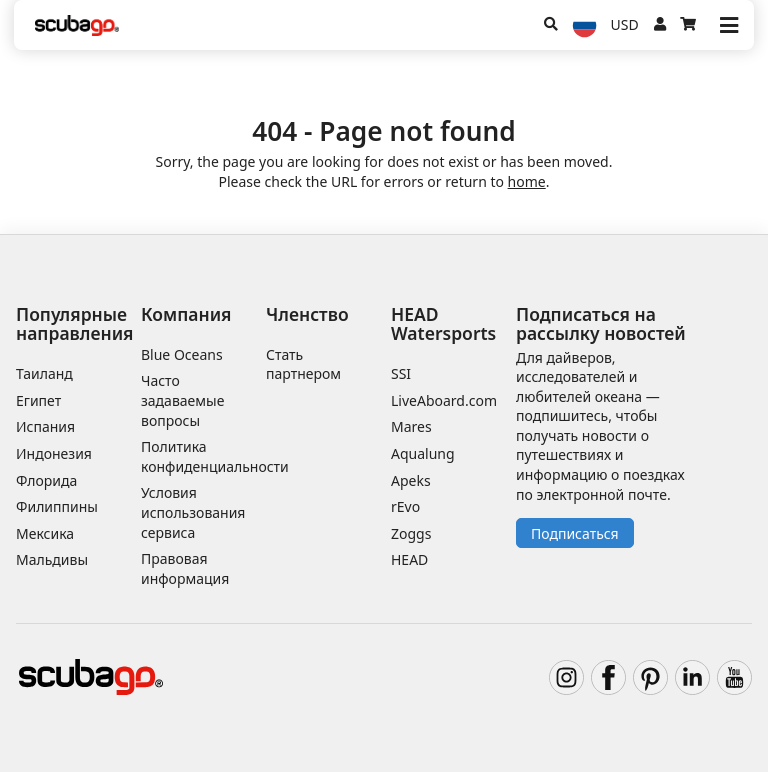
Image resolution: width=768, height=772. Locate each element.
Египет (38, 400)
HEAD (409, 559)
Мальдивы (52, 559)
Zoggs (411, 533)
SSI (401, 373)
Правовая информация (185, 568)
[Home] (77, 25)
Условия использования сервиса (193, 512)
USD (625, 24)
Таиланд (44, 373)
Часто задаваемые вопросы (182, 400)
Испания (45, 426)
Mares (411, 426)
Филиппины (57, 506)
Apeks (411, 480)
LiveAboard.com (444, 400)
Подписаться (575, 533)
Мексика (45, 533)
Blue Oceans (182, 354)
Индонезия (54, 453)
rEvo (405, 506)
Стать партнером (303, 364)
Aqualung (423, 453)
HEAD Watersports (443, 323)
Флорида (46, 480)
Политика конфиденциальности (215, 456)
